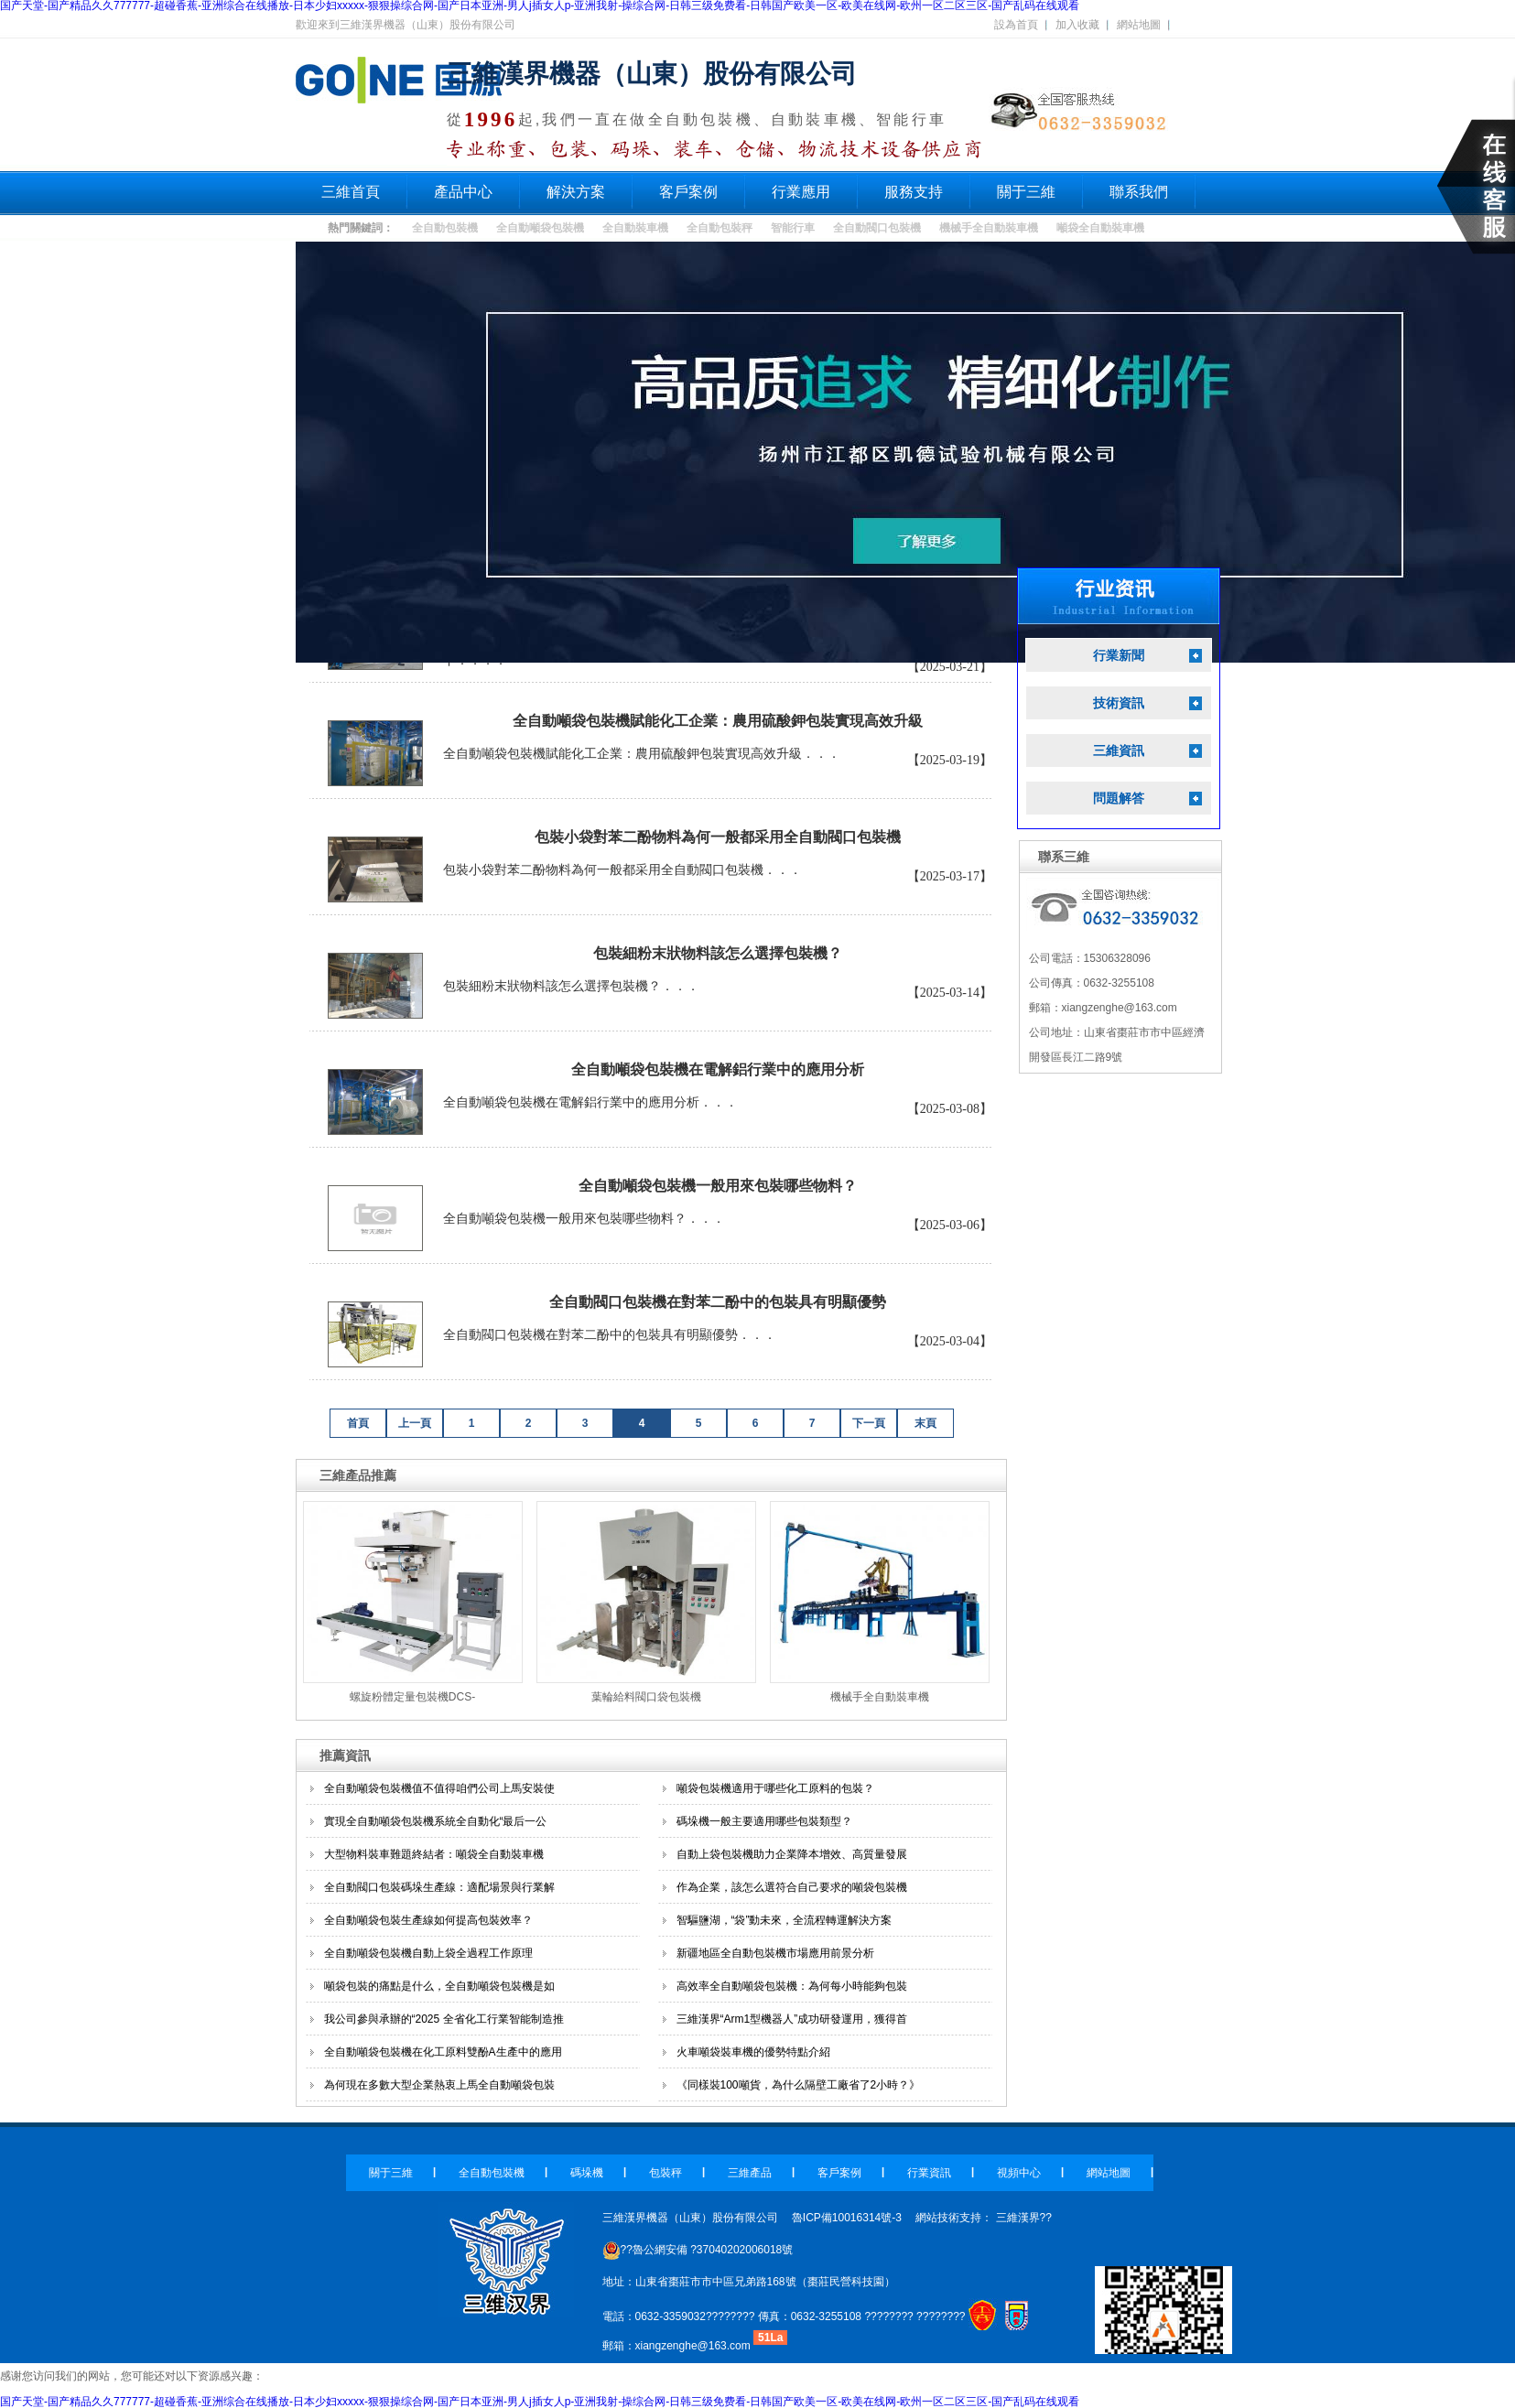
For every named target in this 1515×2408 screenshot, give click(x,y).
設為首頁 (1016, 24)
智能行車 (793, 227)
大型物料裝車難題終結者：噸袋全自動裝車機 (434, 1854)
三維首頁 (350, 192)
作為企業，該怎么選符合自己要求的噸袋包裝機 (791, 1887)
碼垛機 (586, 2172)
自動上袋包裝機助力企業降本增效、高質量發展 (791, 1854)
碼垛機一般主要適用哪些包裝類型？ (764, 1821)
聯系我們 (1138, 192)
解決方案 (575, 192)
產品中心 (463, 192)
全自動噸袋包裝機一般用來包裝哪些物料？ (718, 1185)
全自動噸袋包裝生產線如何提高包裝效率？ (428, 1920)
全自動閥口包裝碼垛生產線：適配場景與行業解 (439, 1887)
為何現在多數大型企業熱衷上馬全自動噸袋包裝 (439, 2085)
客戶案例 (688, 192)
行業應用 (801, 192)
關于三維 (1026, 192)
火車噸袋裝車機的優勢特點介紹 (753, 2052)
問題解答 (1118, 798)
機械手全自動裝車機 (988, 227)
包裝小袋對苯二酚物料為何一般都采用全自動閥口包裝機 (718, 837)
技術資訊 (1118, 703)
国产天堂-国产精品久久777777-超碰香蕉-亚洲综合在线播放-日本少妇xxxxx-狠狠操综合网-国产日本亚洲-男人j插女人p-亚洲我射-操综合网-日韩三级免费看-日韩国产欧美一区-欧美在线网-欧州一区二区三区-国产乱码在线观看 (539, 2401)
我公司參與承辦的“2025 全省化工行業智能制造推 (444, 2019)
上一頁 (414, 1423)
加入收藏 (1077, 24)
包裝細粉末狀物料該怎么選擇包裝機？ (717, 953)
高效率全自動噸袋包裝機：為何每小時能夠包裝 (791, 1986)
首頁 (358, 1423)
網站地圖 (1139, 24)
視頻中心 (1019, 2172)
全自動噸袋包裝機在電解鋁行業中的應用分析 (717, 1069)
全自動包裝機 (445, 227)
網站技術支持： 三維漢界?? (983, 2217)
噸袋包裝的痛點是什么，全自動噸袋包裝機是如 (439, 1986)
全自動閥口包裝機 (877, 227)
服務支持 (913, 192)
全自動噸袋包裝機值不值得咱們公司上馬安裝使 (439, 1788)
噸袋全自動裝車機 (1100, 227)
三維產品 (750, 2172)
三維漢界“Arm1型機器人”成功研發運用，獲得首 (792, 2019)
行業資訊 (929, 2172)
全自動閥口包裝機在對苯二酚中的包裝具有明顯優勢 (717, 1302)
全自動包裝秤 (719, 227)
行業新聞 (1118, 656)
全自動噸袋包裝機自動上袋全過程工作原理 (428, 1953)
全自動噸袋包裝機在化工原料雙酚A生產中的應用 (443, 2052)
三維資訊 (1118, 751)
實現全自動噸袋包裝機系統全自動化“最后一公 (435, 1821)
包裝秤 (665, 2172)
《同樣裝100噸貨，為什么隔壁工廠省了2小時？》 (798, 2085)
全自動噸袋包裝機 (540, 227)
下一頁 (868, 1423)
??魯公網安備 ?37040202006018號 (698, 2249)
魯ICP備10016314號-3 (847, 2217)
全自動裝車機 (635, 227)
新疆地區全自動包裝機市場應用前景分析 (775, 1953)
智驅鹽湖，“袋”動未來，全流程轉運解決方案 (784, 1920)
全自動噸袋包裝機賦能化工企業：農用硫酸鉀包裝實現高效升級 (718, 721)
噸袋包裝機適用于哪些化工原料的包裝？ (775, 1788)
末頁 (925, 1423)
